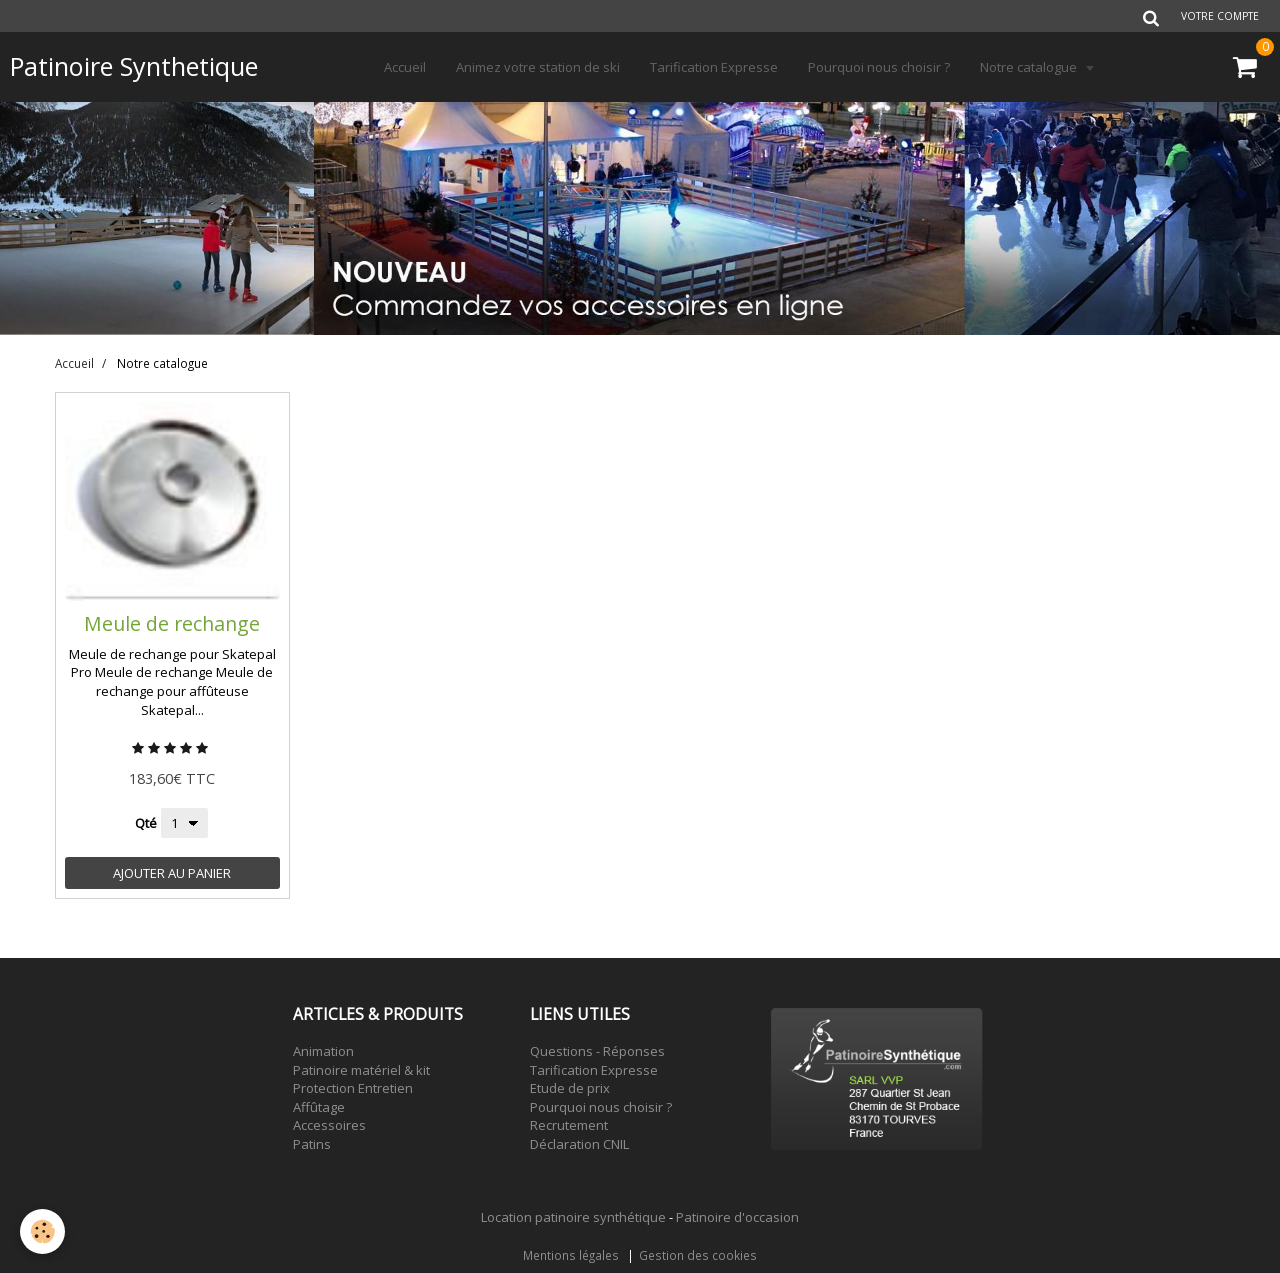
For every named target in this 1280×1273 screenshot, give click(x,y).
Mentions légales (571, 1255)
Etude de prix (570, 1088)
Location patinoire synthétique (573, 1217)
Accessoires (329, 1125)
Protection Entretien (353, 1088)
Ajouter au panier (172, 873)
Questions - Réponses (597, 1051)
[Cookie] (42, 1231)
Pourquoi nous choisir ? (879, 67)
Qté (146, 823)
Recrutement (569, 1125)
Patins (312, 1144)
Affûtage (319, 1107)
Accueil (405, 67)
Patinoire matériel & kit (361, 1070)
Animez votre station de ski (538, 67)
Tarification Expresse (714, 67)
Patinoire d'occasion (737, 1217)
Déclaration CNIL (579, 1144)
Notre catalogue (1030, 67)
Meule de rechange (172, 622)
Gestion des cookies (698, 1255)
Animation (323, 1051)
